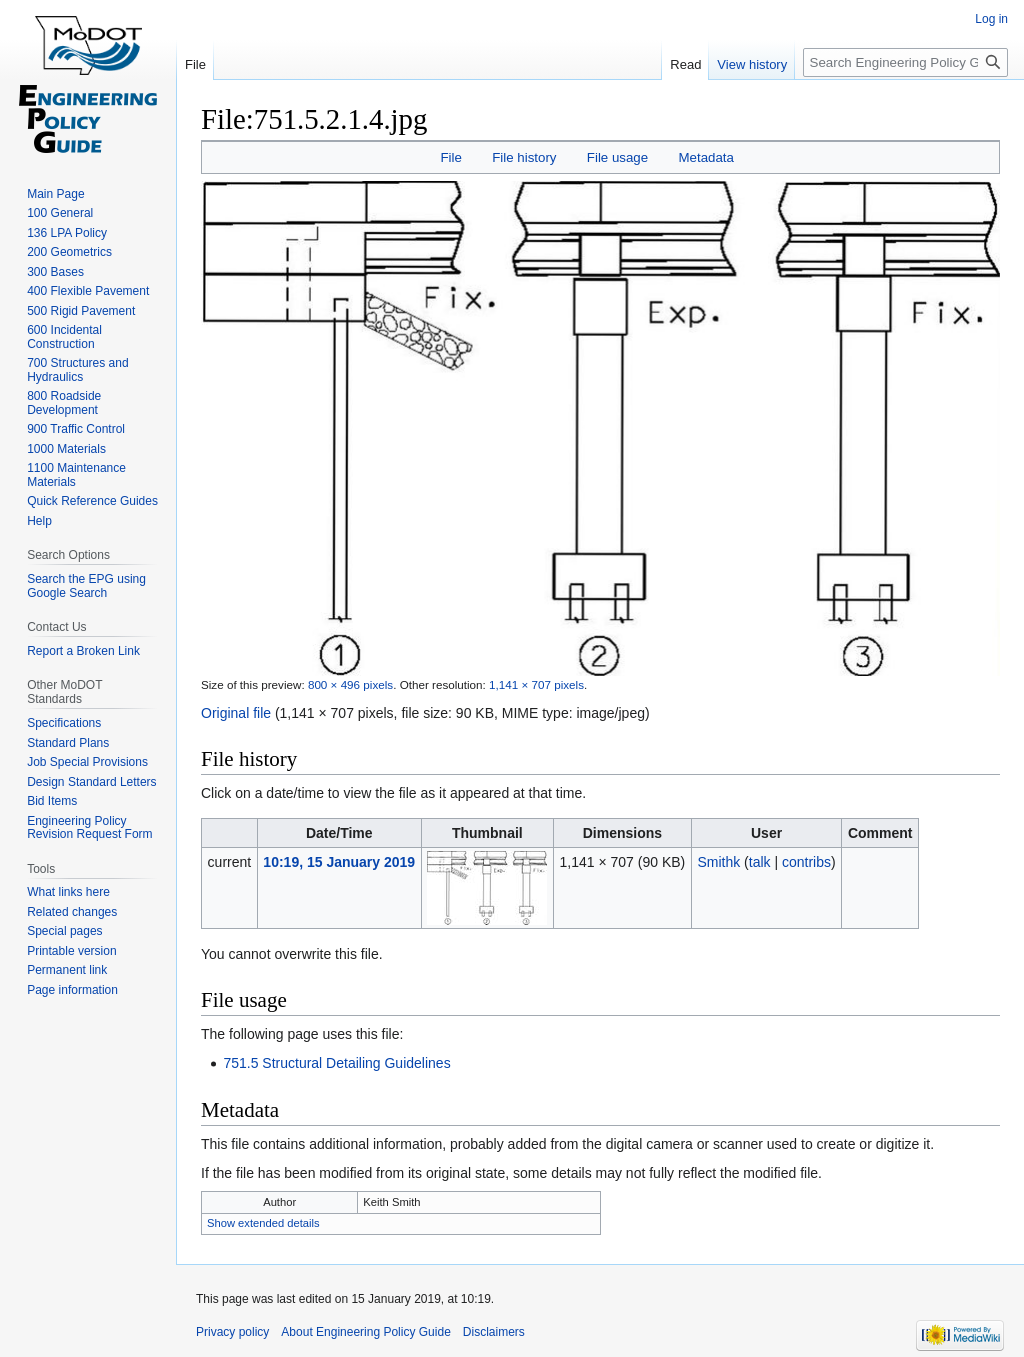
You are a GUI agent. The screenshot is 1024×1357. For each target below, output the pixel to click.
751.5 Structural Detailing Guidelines (336, 1063)
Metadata (705, 157)
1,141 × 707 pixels (536, 684)
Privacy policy (232, 1332)
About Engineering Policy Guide (365, 1332)
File (450, 157)
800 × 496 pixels (350, 684)
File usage (617, 157)
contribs (806, 862)
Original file (236, 713)
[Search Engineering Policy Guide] (905, 62)
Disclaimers (494, 1332)
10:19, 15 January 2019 (339, 862)
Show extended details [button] (263, 1223)
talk (760, 862)
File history (524, 157)
